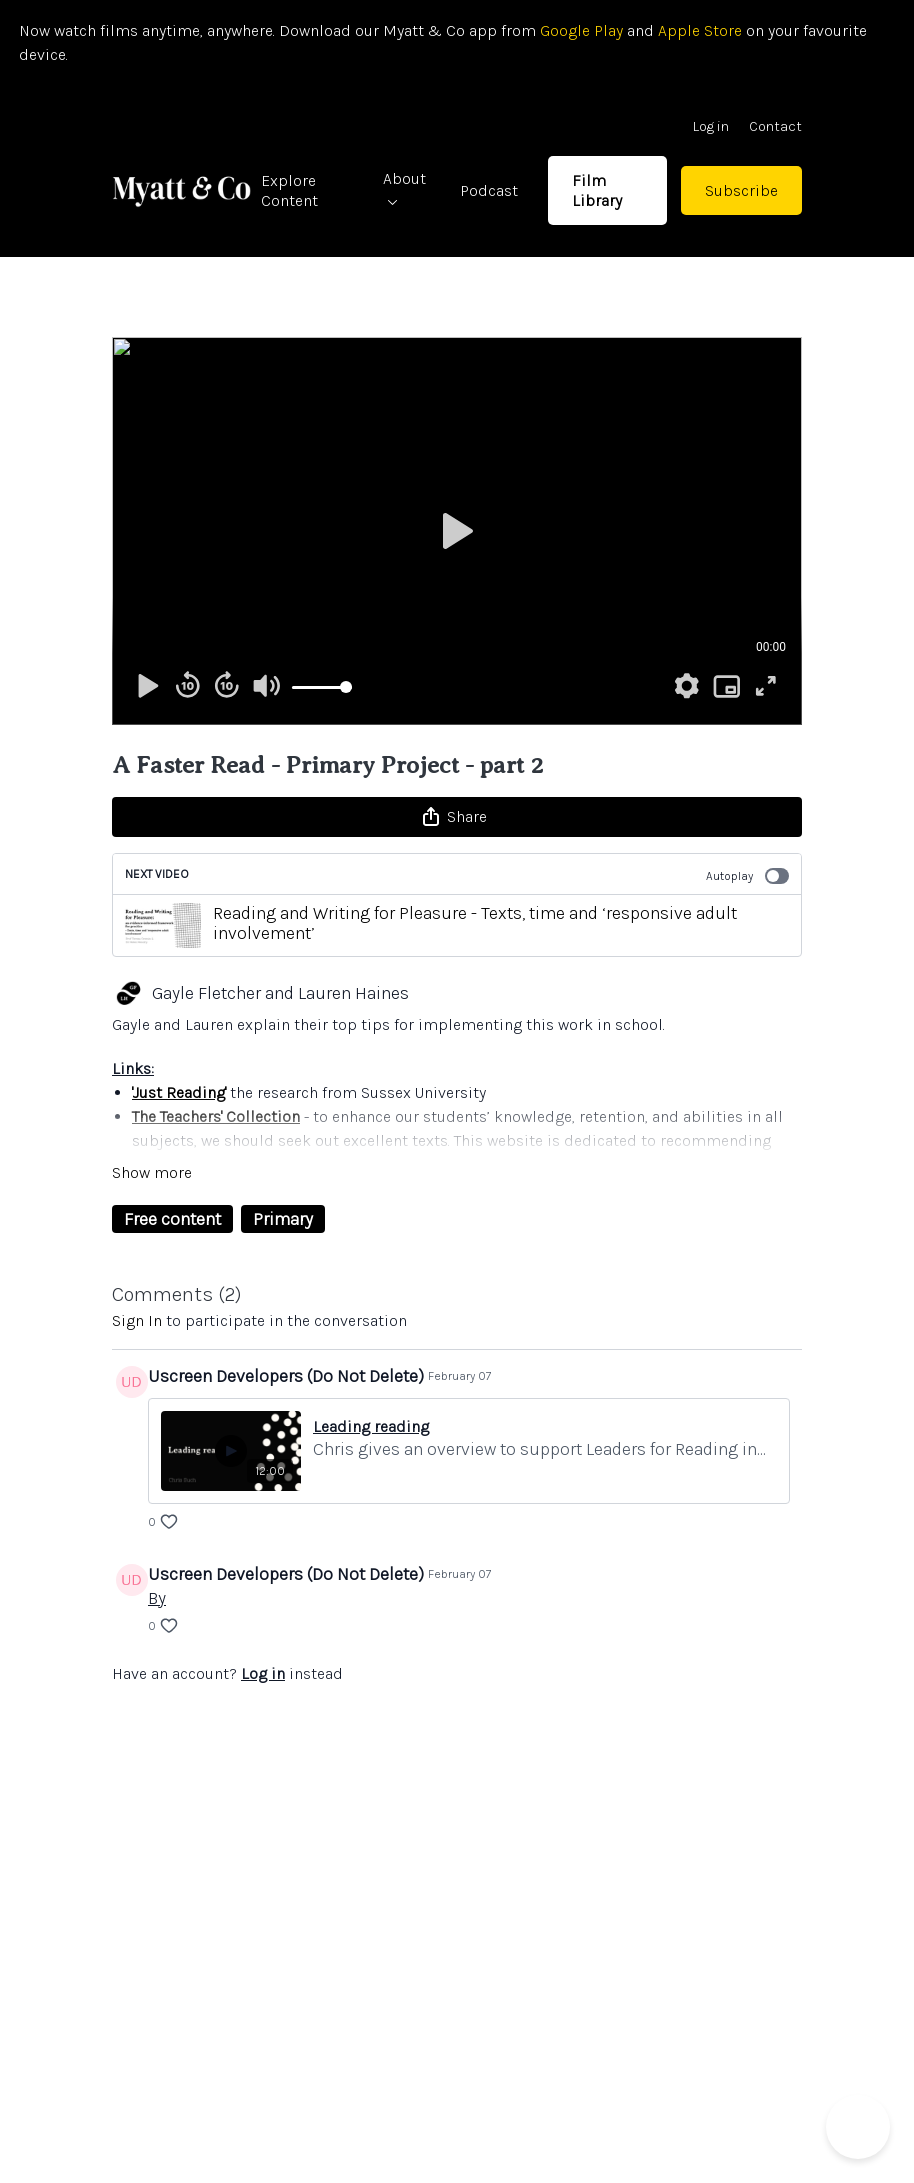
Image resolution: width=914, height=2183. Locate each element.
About (404, 187)
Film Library (597, 190)
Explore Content (289, 190)
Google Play (579, 30)
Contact (775, 126)
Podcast (489, 190)
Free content (172, 1219)
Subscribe (741, 190)
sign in (137, 1320)
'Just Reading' (179, 1092)
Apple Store (700, 30)
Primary (283, 1219)
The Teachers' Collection (216, 1116)
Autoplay (747, 876)
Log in (711, 126)
